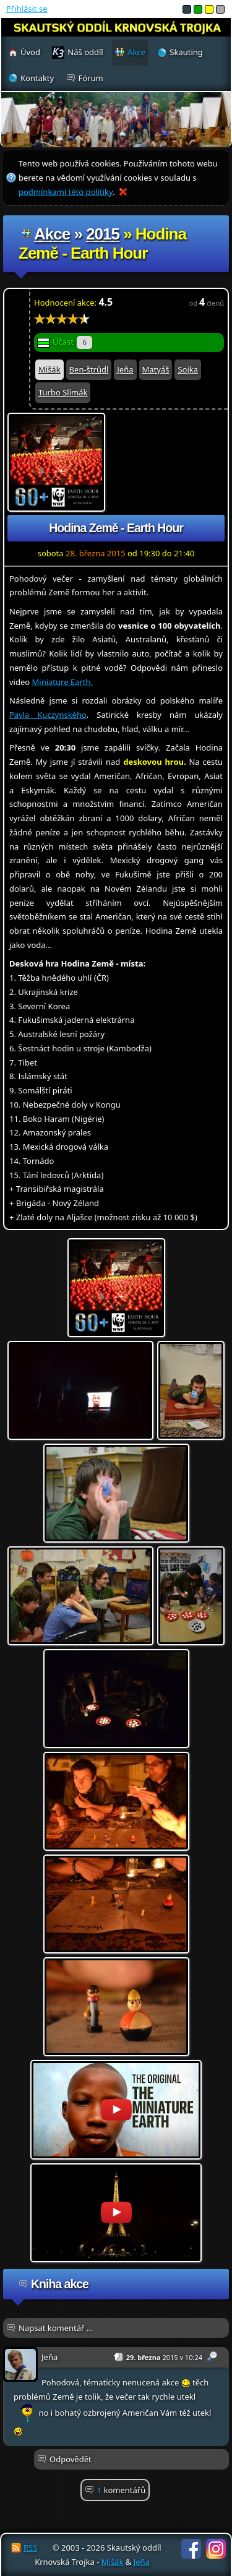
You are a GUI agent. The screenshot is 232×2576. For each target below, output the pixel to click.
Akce (52, 234)
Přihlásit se (26, 8)
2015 (102, 234)
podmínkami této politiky (66, 191)
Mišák (49, 369)
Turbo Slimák (62, 392)
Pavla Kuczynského (48, 714)
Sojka (188, 369)
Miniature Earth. (62, 681)
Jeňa (125, 369)
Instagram (216, 2549)
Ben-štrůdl (89, 369)
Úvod (30, 52)
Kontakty (37, 78)
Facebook (191, 2549)
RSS (30, 2547)
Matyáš (156, 369)
